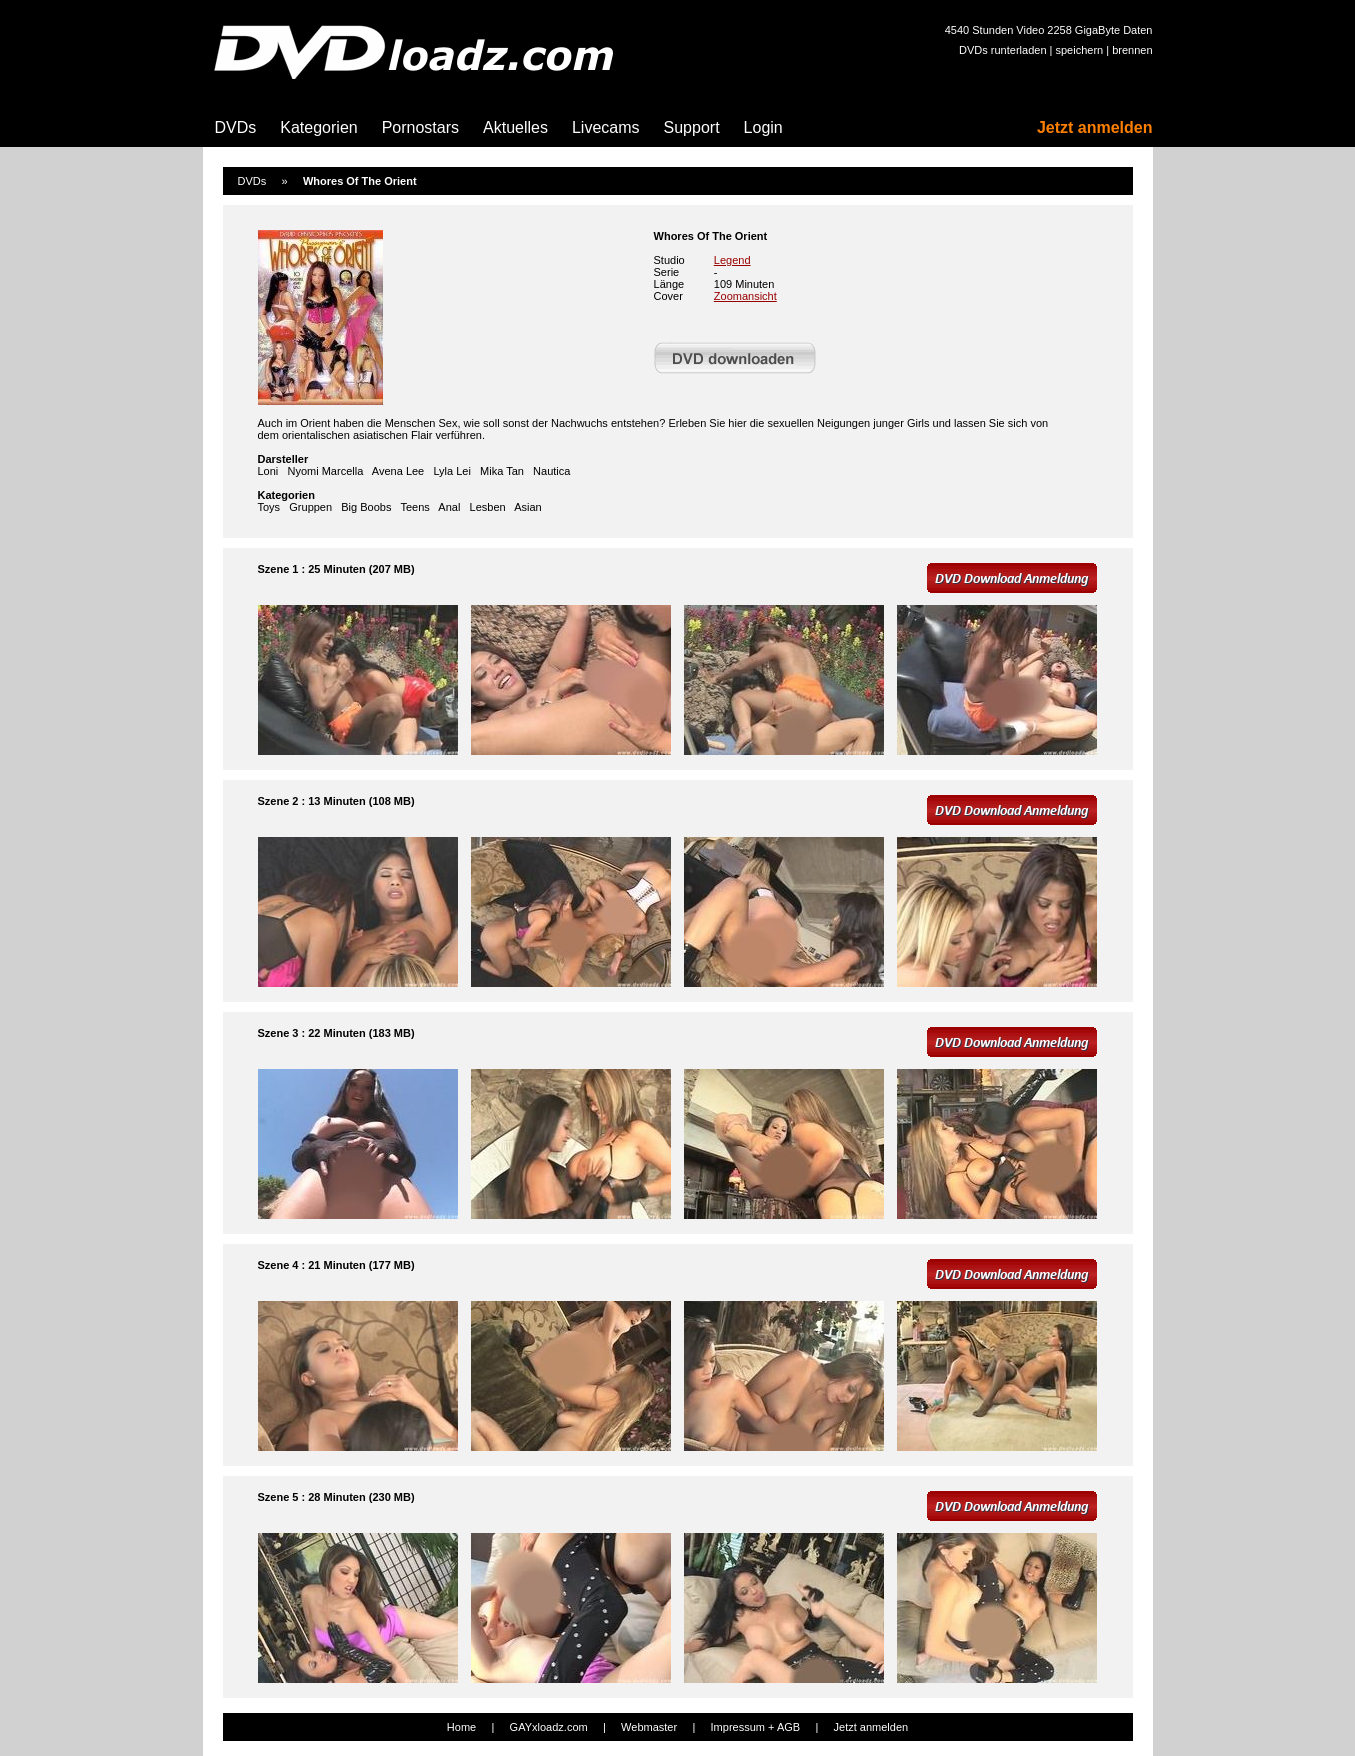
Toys (269, 507)
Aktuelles (515, 127)
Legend (732, 260)
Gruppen (310, 507)
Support (692, 127)
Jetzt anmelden (1095, 127)
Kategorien (318, 127)
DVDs (236, 127)
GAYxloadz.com (549, 1727)
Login (763, 127)
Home (461, 1727)
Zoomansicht (745, 296)
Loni (268, 471)
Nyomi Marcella (325, 471)
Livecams (606, 127)
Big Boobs (366, 507)
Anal (449, 507)
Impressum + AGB (756, 1727)
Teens (414, 507)
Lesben (488, 507)
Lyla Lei (452, 471)
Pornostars (420, 127)
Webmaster (649, 1727)
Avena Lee (398, 471)
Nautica (551, 471)
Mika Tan (502, 471)
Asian (528, 507)
